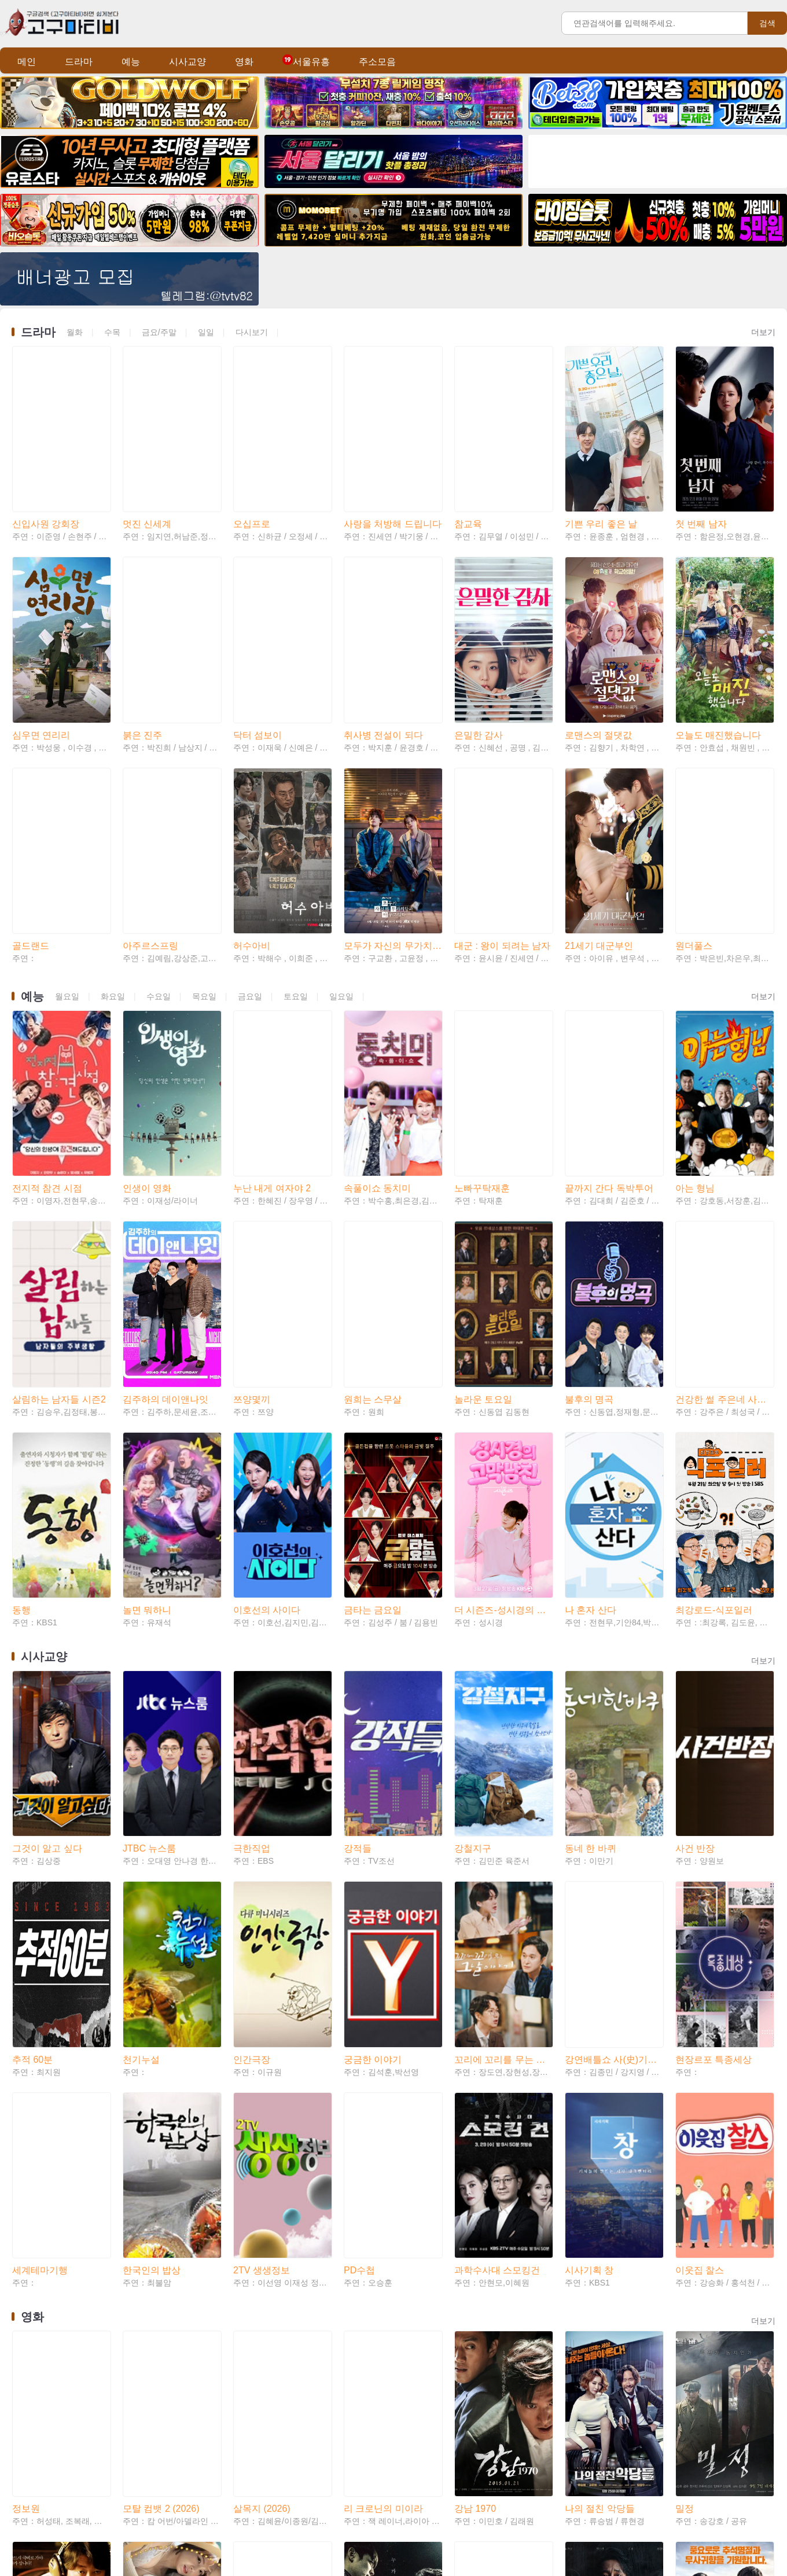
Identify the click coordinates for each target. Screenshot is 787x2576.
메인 (26, 62)
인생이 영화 (147, 1037)
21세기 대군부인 (599, 832)
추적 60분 (32, 1757)
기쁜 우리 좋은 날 (601, 486)
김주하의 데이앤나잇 (165, 1210)
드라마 (79, 62)
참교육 (468, 486)
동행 (21, 1383)
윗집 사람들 (699, 2477)
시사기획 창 (589, 1930)
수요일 (158, 883)
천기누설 (141, 1757)
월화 (75, 332)
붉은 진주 (142, 659)
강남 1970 (475, 2131)
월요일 (67, 883)
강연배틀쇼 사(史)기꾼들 (614, 1757)
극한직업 (251, 1584)
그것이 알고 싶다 (47, 1584)
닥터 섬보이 (257, 659)
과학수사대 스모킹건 (497, 1930)
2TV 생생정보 (261, 1930)
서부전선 (693, 2304)
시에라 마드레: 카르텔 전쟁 (614, 2477)
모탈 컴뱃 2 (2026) (161, 2131)
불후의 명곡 (589, 1210)
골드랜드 (30, 832)
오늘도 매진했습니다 (718, 659)
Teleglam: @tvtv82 (410, 2536)
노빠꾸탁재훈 (482, 1037)
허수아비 (251, 832)
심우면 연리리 (41, 659)
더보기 (763, 332)
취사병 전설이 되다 (383, 659)
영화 (244, 62)
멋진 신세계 (147, 486)
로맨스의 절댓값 (598, 659)
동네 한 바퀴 (590, 1584)
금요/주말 (159, 332)
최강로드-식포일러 (713, 1383)
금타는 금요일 (373, 1383)
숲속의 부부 (368, 2477)
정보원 (26, 2131)
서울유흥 (306, 62)
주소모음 (377, 62)
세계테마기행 (40, 1930)
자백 (574, 2304)
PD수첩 (359, 1930)
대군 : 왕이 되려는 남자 (502, 832)
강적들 (358, 1584)
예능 (131, 62)
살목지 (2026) (261, 2131)
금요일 (250, 883)
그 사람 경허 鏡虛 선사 (280, 2304)
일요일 (341, 883)
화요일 (113, 883)
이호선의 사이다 (266, 1383)
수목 (112, 332)
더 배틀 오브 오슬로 (495, 2477)
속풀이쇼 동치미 (377, 1037)
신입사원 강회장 (45, 486)
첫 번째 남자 (701, 486)
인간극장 (251, 1757)
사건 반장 (695, 1584)
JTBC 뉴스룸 (149, 1584)
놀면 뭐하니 (147, 1383)
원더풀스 (693, 832)
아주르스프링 (150, 832)
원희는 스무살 (373, 1210)
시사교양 (187, 62)
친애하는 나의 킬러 (51, 2477)
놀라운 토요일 (483, 1210)
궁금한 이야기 (373, 1757)
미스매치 (251, 2477)
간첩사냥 (472, 2304)
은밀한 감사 (478, 659)
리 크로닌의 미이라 (383, 2131)
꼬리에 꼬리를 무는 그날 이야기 (503, 1757)
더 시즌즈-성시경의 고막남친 (503, 1383)
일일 (206, 332)
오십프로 (251, 486)
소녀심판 (141, 2477)
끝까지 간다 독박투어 (609, 1037)
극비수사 (30, 2304)
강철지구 (472, 1584)
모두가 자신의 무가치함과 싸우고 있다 (393, 832)
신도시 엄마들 (152, 2304)
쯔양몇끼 (251, 1210)
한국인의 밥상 (152, 1930)
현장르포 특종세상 (713, 1757)
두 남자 (359, 2304)
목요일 (204, 883)
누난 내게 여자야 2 (272, 1037)
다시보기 (252, 332)
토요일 (296, 883)
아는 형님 (695, 1037)
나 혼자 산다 (590, 1383)
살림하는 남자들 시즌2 (59, 1210)
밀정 (684, 2131)
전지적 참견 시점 (47, 1037)
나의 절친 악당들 (600, 2131)
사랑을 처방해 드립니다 (393, 486)
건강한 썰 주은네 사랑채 (724, 1210)
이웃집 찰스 (699, 1930)
